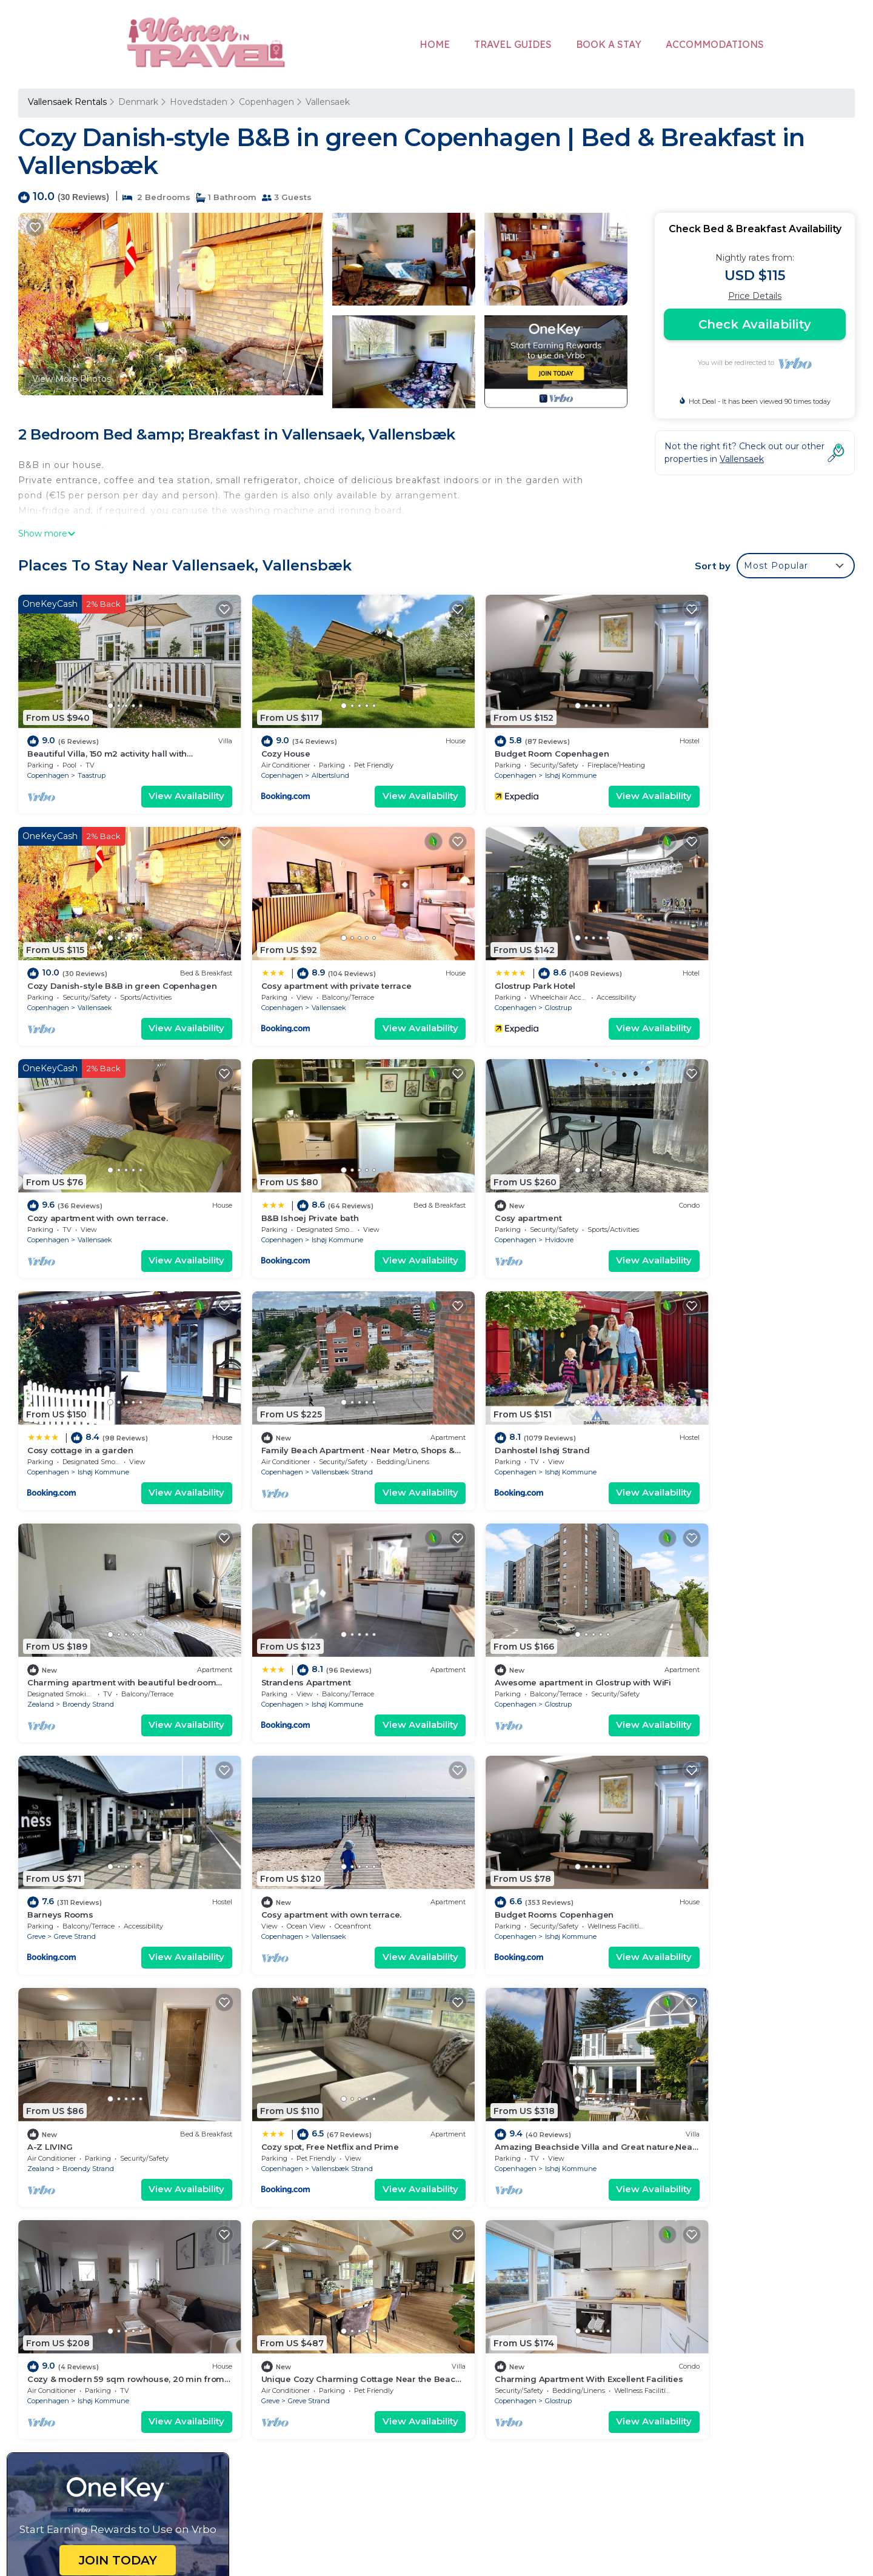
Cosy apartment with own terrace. (97, 1617)
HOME (435, 44)
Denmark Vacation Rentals (92, 2298)
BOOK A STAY (608, 44)
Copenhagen (266, 101)
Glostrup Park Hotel (279, 960)
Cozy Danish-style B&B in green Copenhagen (549, 2317)
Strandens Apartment (284, 1398)
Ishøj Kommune (527, 762)
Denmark (138, 101)
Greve (672, 1419)
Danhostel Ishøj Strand (710, 1178)
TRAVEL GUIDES (513, 44)
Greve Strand (711, 1419)
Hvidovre (92, 1200)
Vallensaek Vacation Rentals (94, 2259)
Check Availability (754, 324)
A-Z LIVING (473, 1617)
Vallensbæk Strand (532, 1200)
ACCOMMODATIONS (715, 44)
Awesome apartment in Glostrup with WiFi (539, 1398)
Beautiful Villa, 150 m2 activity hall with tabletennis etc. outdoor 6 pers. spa (609, 2259)
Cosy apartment (60, 1178)
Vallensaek (328, 101)
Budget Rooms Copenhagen (298, 1617)
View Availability (164, 783)
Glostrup (303, 981)
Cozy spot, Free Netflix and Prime (732, 1617)
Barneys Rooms (696, 1398)
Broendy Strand (88, 1419)
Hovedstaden (198, 101)
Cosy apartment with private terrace (102, 960)
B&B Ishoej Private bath (711, 960)
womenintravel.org (339, 2480)
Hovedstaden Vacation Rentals (100, 2278)
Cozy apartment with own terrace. (521, 960)
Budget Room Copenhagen (508, 740)
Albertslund (308, 762)
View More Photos (71, 378)
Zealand (40, 1419)
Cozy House (264, 740)
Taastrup (91, 762)
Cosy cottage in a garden (292, 1178)
